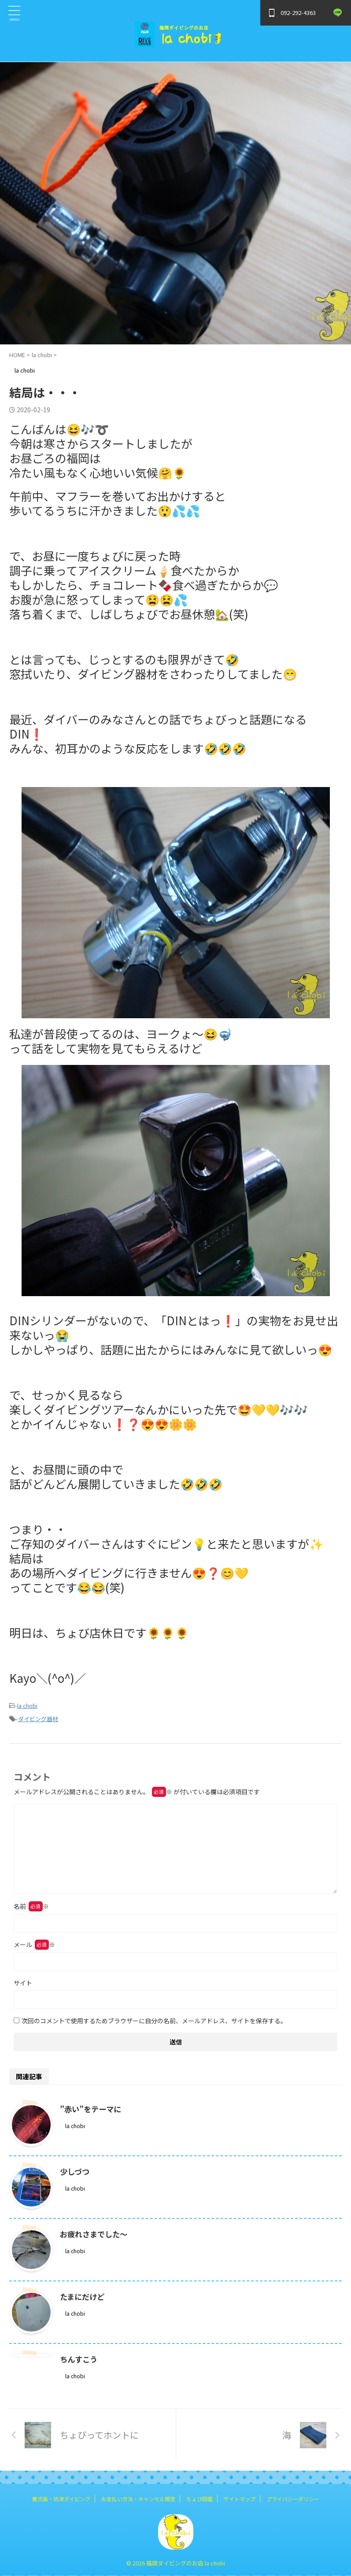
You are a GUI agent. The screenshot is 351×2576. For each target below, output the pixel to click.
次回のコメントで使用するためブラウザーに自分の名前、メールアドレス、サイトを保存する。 (154, 2020)
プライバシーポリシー (292, 2498)
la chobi (27, 1705)
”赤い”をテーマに (92, 2108)
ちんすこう (80, 2359)
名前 (31, 1906)
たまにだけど (83, 2296)
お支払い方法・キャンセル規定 (138, 2498)
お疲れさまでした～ (95, 2234)
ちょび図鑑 (199, 2498)
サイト (23, 1982)
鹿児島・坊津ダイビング (61, 2498)
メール (34, 1944)
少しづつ (75, 2171)
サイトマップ (239, 2498)
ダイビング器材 (38, 1719)
